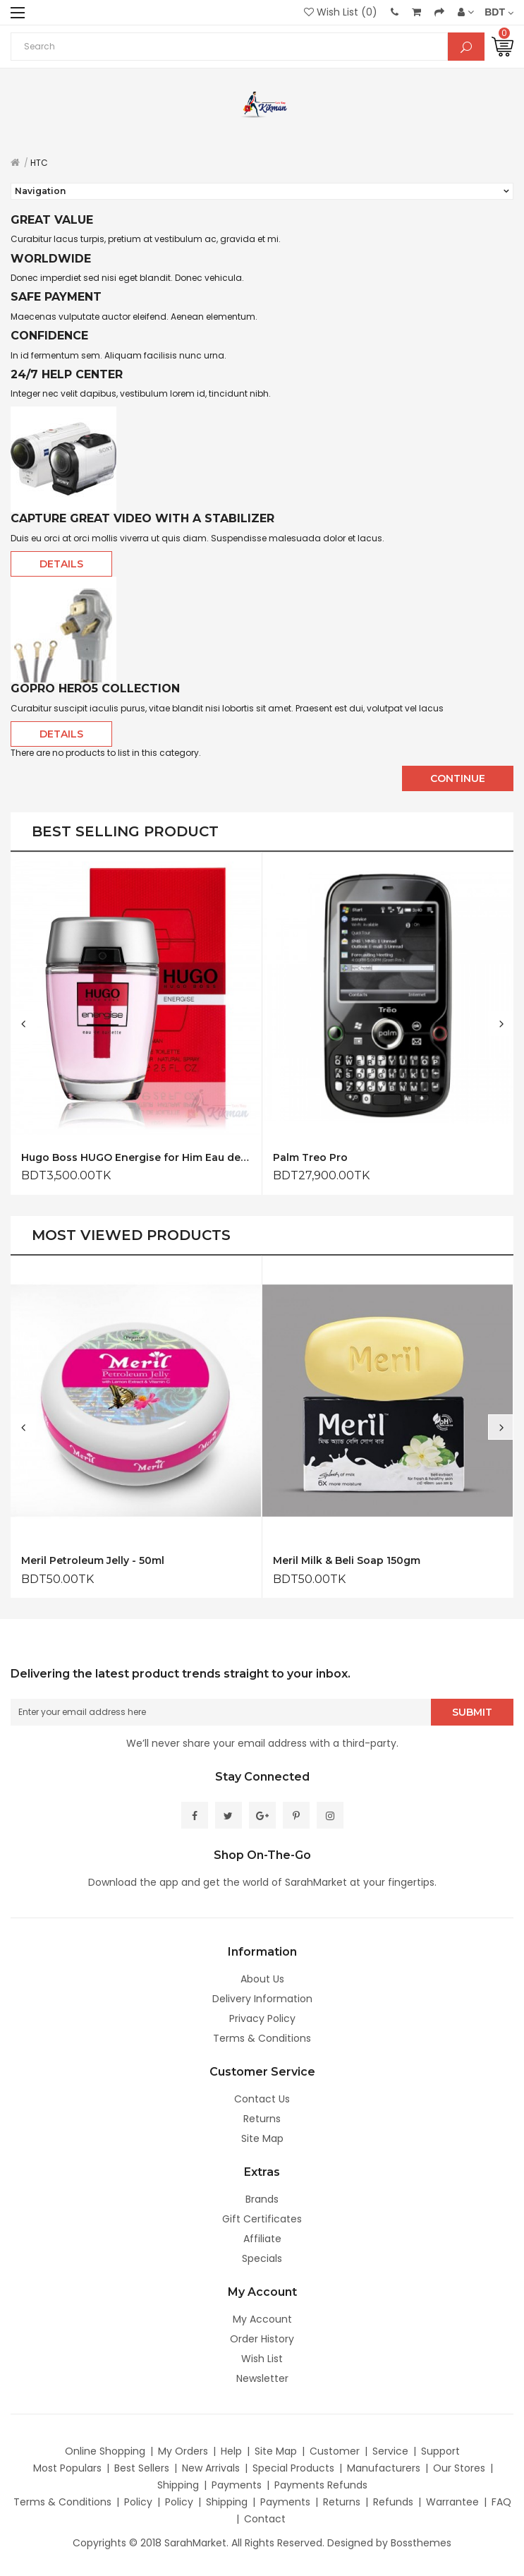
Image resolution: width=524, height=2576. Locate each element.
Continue (457, 778)
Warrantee (452, 2502)
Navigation (40, 191)
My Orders (183, 2451)
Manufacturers (383, 2468)
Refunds (393, 2502)
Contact (265, 2519)
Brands (262, 2199)
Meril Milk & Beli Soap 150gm (346, 1572)
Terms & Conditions (262, 2038)
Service (390, 2451)
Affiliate (262, 2239)
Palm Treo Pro (310, 1169)
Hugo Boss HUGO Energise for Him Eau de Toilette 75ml (135, 1169)
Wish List (262, 2359)
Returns (262, 2119)
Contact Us (262, 2099)
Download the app (133, 1882)
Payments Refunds (320, 2485)
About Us (262, 1979)
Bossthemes (421, 2543)
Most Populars (67, 2468)
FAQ (501, 2502)
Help (231, 2451)
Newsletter (262, 2378)
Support (440, 2451)
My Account (262, 2319)
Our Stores (459, 2468)
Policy (138, 2502)
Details (61, 564)
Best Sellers (141, 2468)
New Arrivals (211, 2468)
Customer (335, 2451)
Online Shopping (105, 2451)
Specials (262, 2258)
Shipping (178, 2485)
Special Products (293, 2468)
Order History (262, 2339)
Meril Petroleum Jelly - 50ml (92, 1572)
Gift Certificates (262, 2219)
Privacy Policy (262, 2018)
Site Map (262, 2138)
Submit (472, 1724)
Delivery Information (262, 1999)
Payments (237, 2485)
